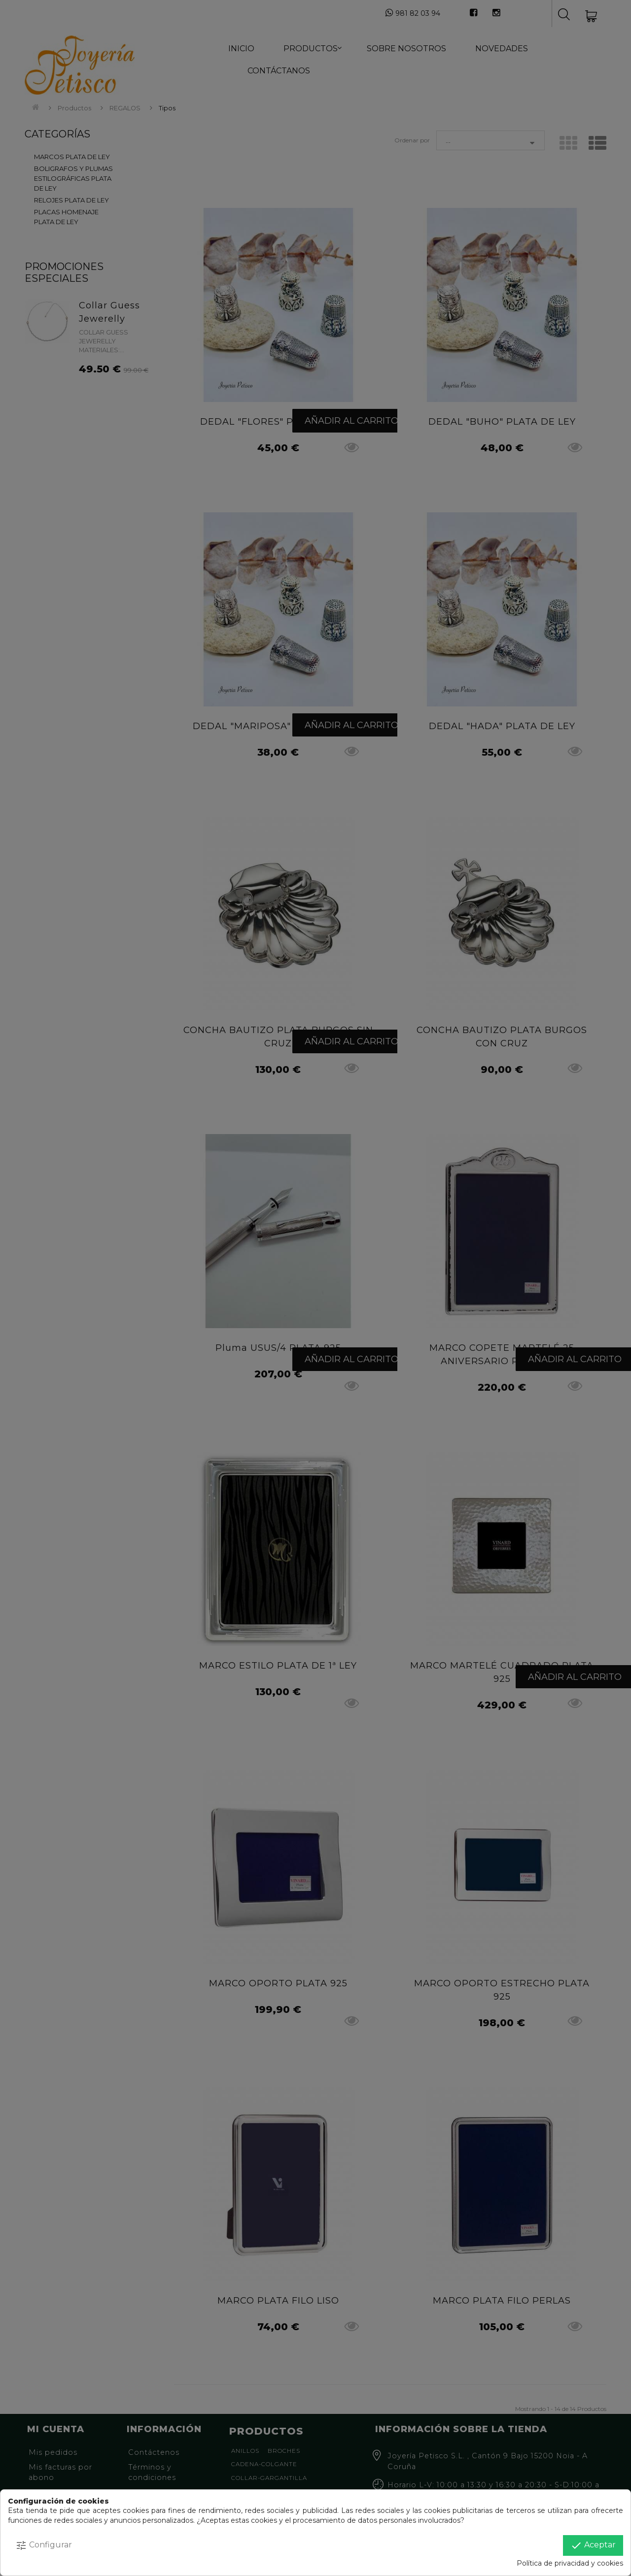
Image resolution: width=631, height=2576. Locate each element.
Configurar (43, 2545)
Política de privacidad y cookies (570, 2563)
